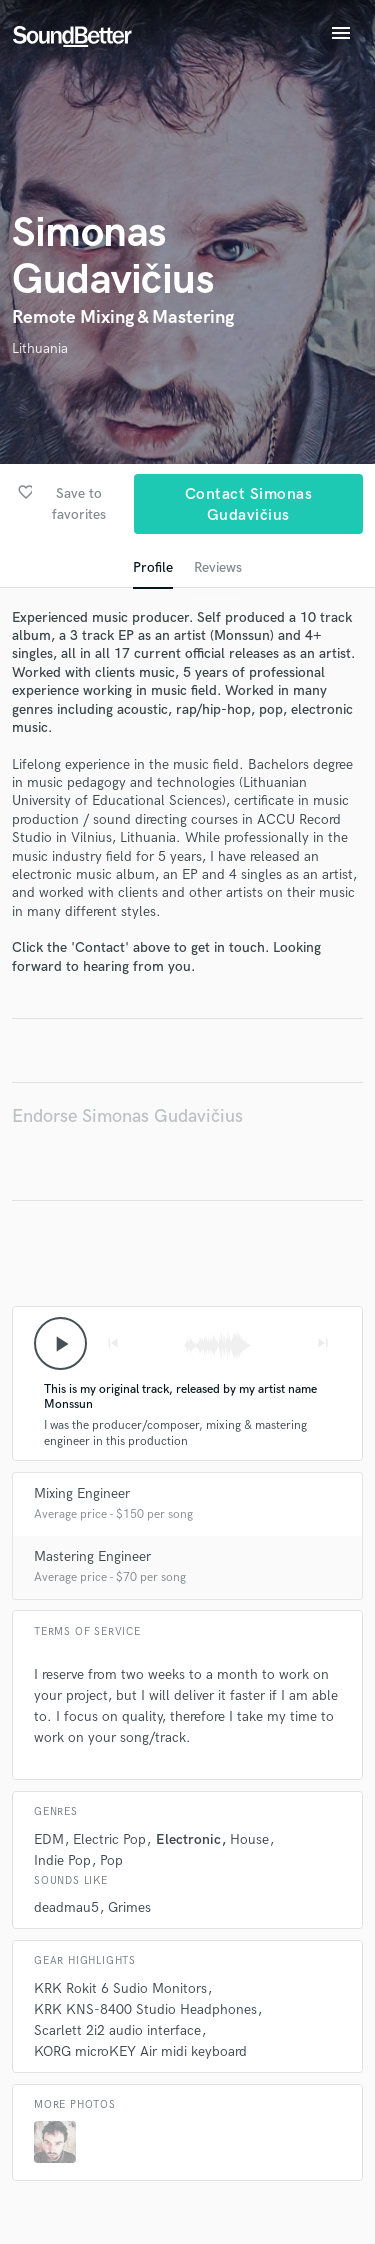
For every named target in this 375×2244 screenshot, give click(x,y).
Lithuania (40, 348)
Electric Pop (109, 1839)
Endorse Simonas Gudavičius (127, 1116)
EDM (49, 1839)
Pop (111, 1860)
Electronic (188, 1839)
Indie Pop (62, 1860)
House (249, 1839)
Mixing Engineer (82, 1493)
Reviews (218, 567)
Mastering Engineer (92, 1556)
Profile (153, 567)
